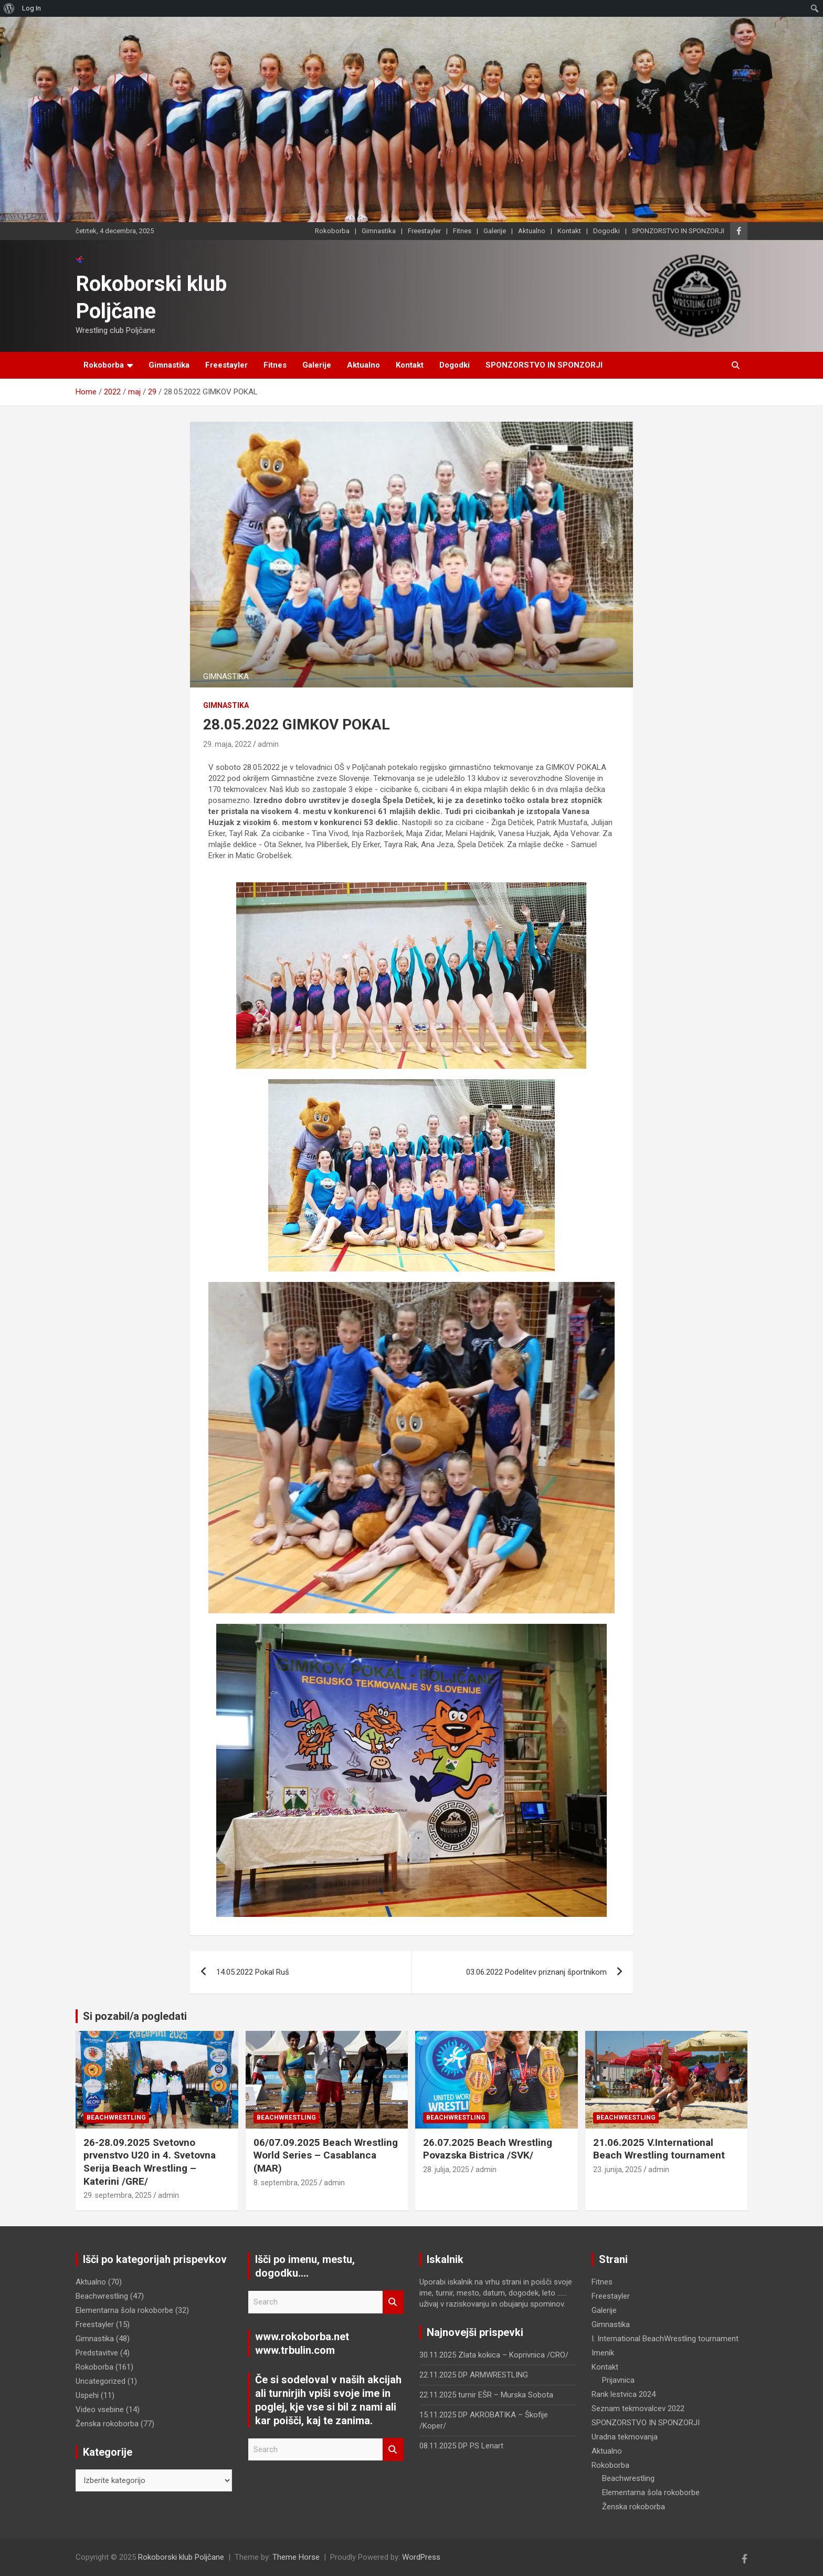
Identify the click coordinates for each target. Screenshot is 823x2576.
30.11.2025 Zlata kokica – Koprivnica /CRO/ (493, 2355)
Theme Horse (296, 2557)
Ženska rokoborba (107, 2423)
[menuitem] (9, 8)
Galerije (494, 231)
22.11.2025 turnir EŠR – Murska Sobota (486, 2395)
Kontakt (569, 231)
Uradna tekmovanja (625, 2437)
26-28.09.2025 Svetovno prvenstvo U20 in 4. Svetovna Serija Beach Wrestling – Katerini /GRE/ (149, 2161)
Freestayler (424, 231)
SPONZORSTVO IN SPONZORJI (678, 231)
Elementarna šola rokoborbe (124, 2310)
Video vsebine (100, 2409)
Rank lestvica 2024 (624, 2394)
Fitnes (462, 231)
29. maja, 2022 (227, 744)
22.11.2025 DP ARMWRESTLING (473, 2375)
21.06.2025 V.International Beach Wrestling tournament (659, 2149)
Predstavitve (97, 2353)
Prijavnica (618, 2380)
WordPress (421, 2557)
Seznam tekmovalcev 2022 (638, 2408)
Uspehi (87, 2395)
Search (393, 2302)
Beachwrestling (116, 2117)
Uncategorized (100, 2381)
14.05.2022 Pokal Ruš (252, 1972)
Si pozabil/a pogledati (135, 2016)
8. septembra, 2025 (286, 2182)
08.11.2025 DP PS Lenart (461, 2445)
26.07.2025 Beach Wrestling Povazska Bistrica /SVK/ (487, 2149)
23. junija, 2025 (617, 2169)
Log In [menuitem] (31, 8)
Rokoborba (332, 231)
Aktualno (531, 231)
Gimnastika (379, 231)
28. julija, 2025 (446, 2169)
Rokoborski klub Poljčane (181, 2557)
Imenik (603, 2353)
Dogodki (606, 231)
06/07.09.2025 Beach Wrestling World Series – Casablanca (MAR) (326, 2155)
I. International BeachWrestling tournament (665, 2338)
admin (268, 744)
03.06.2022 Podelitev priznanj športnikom (536, 1972)
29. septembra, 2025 (117, 2195)
